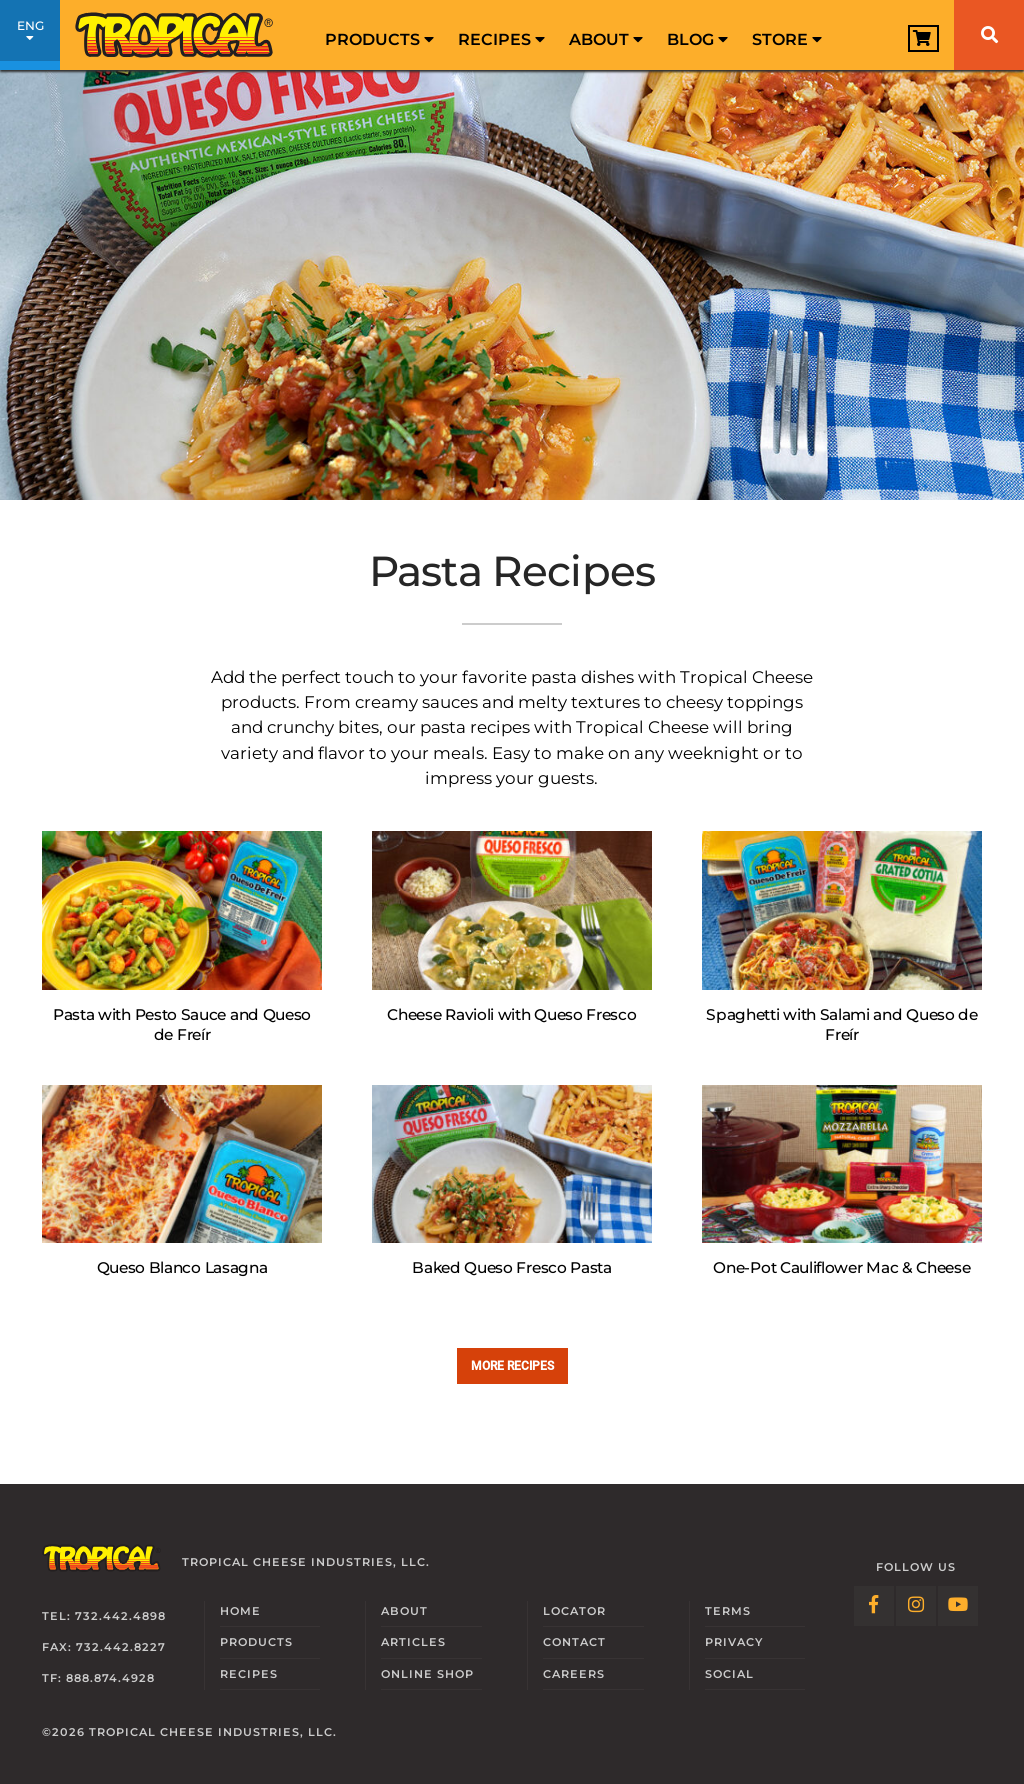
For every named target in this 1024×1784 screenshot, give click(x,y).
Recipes (501, 39)
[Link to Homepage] (175, 35)
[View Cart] (923, 38)
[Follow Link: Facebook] (874, 1606)
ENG (30, 38)
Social (729, 1674)
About (606, 39)
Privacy (734, 1642)
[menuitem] (379, 35)
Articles (413, 1642)
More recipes (512, 1365)
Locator (574, 1611)
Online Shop (427, 1674)
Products (379, 39)
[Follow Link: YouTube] (958, 1606)
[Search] (989, 35)
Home (240, 1611)
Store (787, 39)
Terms (728, 1611)
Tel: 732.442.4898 (104, 1616)
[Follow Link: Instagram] (916, 1606)
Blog (697, 39)
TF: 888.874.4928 (98, 1678)
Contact (574, 1642)
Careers (574, 1674)
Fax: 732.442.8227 (104, 1647)
